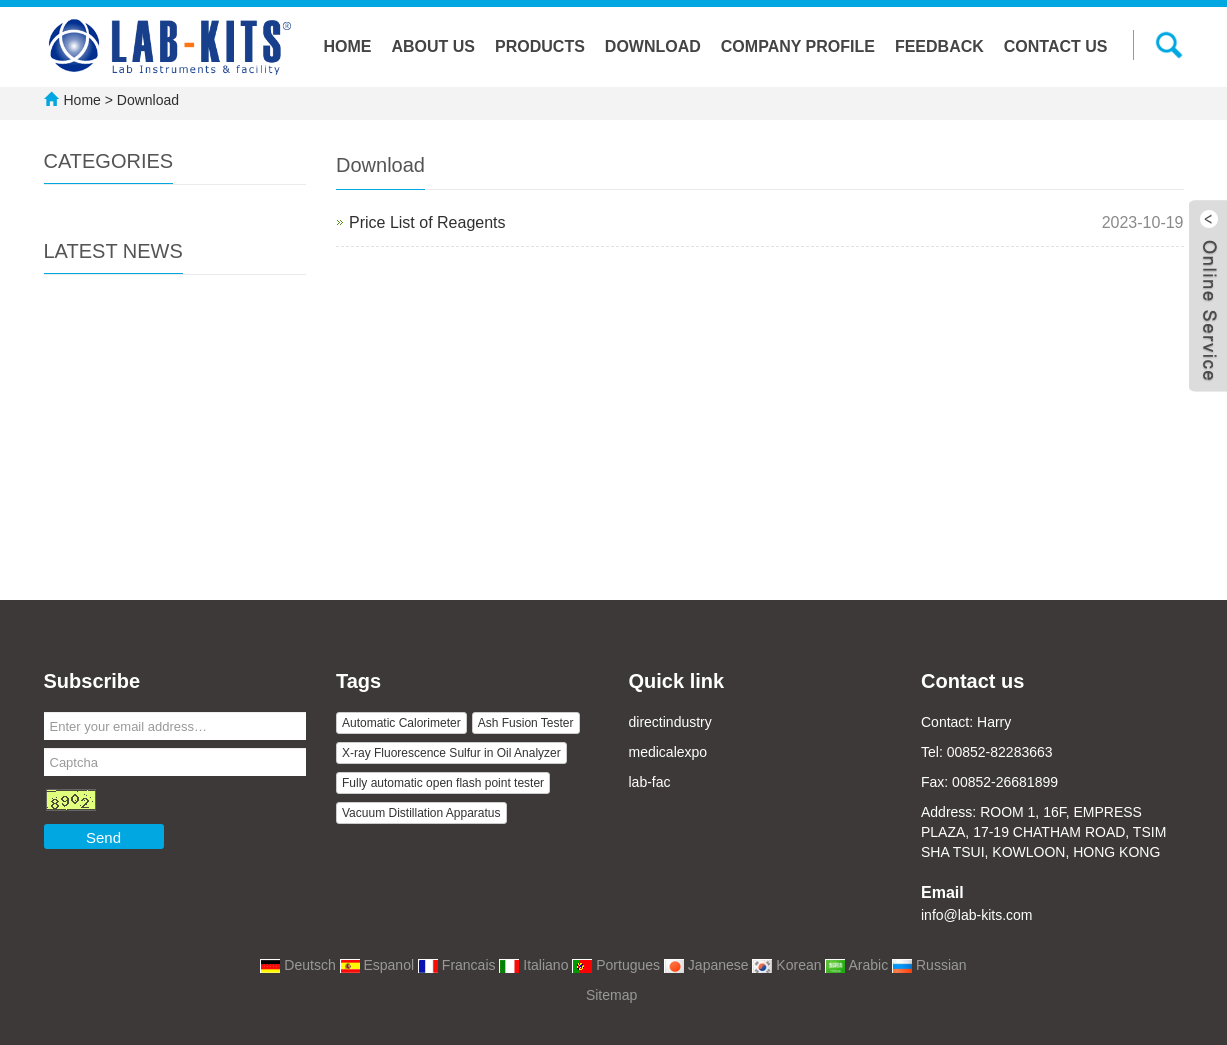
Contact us (1056, 46)
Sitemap (611, 995)
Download (653, 46)
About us (433, 46)
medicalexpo (668, 752)
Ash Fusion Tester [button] (526, 723)
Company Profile (798, 46)
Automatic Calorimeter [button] (401, 723)
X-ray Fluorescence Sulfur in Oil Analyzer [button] (451, 753)
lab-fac (650, 782)
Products (540, 46)
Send (103, 837)
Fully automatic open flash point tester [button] (443, 783)
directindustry (670, 722)
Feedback (939, 46)
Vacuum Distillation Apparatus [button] (421, 813)
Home (347, 46)
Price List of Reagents (427, 222)
